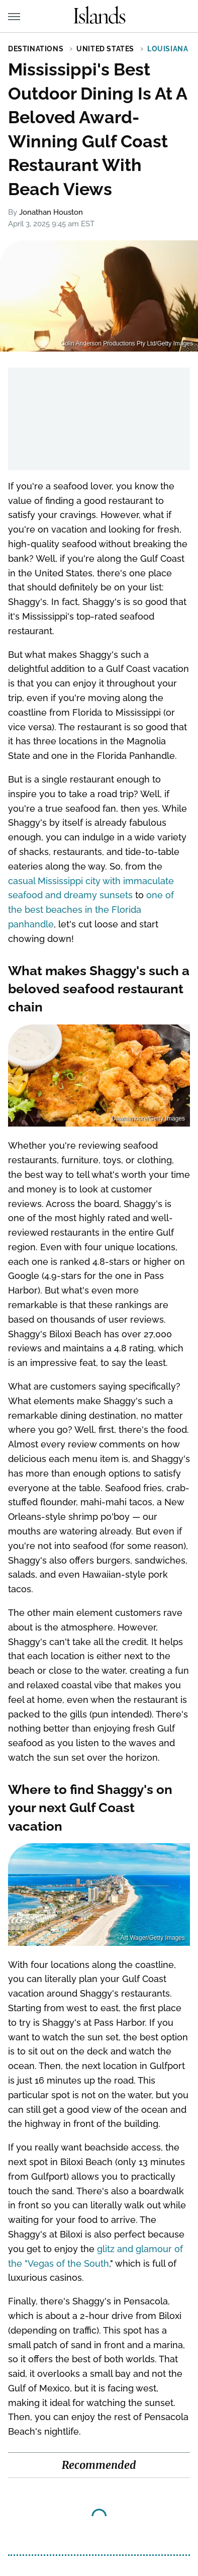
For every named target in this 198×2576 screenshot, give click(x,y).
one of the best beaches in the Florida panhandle (91, 909)
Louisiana (167, 49)
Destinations (35, 49)
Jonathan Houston (51, 212)
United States (105, 49)
